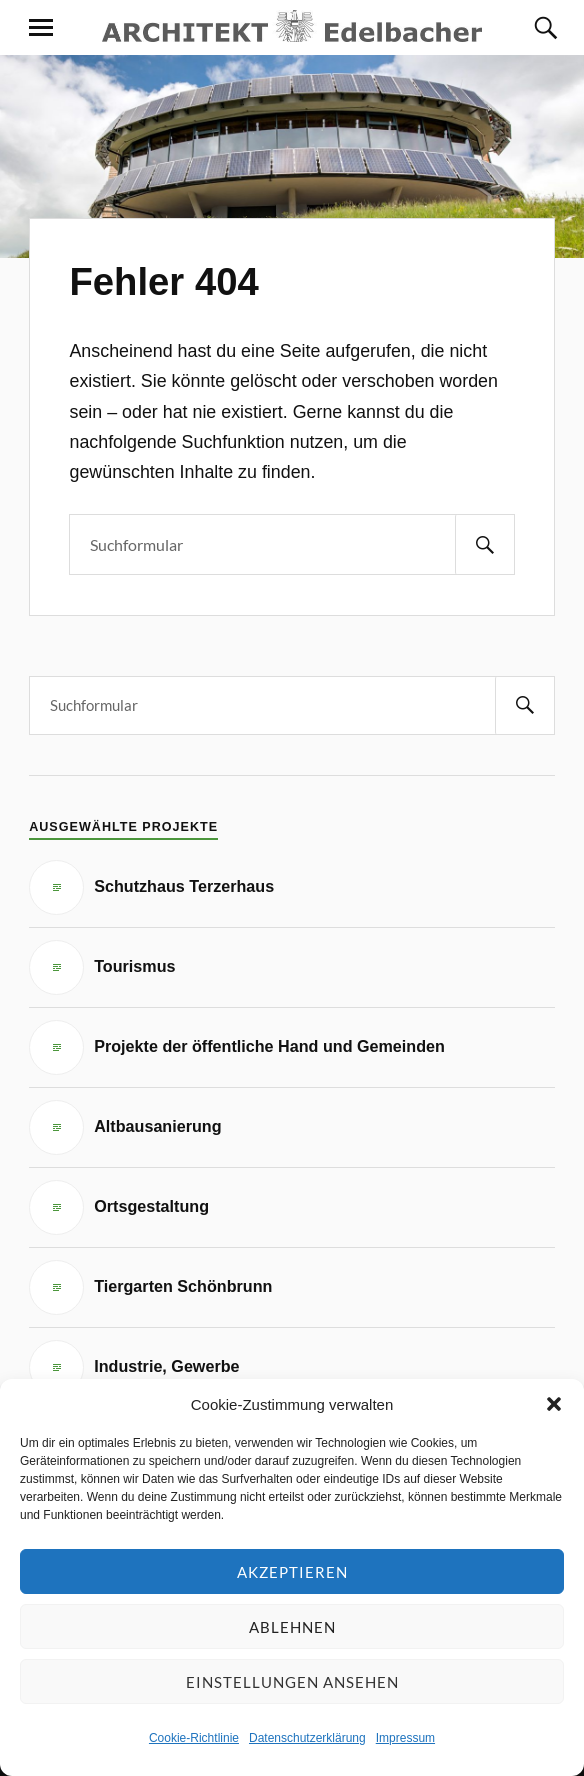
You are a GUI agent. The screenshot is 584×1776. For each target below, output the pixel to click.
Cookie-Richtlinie (194, 1738)
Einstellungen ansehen (292, 1682)
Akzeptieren (292, 1572)
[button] (554, 1404)
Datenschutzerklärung (307, 1738)
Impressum (405, 1738)
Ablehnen (292, 1627)
